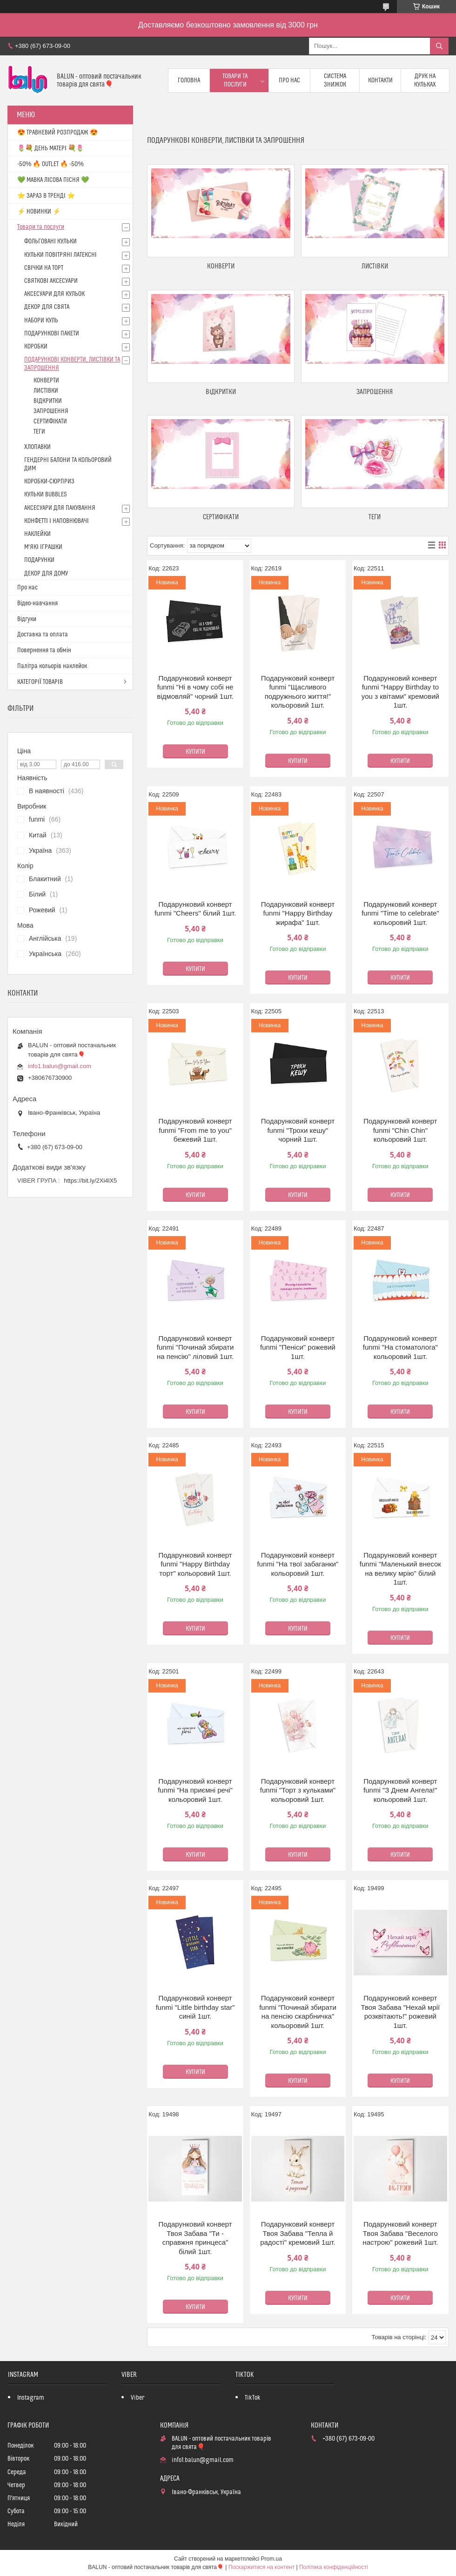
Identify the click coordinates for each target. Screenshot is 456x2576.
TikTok (253, 2398)
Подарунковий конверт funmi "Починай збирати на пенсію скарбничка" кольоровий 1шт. (297, 2011)
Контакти (380, 80)
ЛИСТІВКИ (375, 266)
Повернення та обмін (44, 650)
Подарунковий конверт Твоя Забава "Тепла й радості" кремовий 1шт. (297, 2233)
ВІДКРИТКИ (221, 392)
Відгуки (26, 619)
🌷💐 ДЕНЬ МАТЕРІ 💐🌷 (50, 148)
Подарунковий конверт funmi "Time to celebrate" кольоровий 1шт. (400, 913)
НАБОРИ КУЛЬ (41, 320)
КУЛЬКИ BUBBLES (45, 494)
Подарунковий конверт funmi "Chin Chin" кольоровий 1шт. (400, 1130)
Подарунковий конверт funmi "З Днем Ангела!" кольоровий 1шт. (400, 1790)
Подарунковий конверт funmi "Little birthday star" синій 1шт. (195, 2007)
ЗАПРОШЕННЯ (374, 392)
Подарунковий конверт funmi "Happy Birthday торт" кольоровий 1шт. (195, 1564)
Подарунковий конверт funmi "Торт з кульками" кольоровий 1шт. (297, 1790)
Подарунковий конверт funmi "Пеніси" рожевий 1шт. (297, 1347)
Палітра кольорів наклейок (52, 666)
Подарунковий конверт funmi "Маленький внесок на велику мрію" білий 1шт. (400, 1568)
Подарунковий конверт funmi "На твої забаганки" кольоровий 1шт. (298, 1564)
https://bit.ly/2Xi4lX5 (90, 1180)
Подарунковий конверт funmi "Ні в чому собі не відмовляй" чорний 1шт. (195, 687)
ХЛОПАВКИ (37, 447)
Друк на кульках (425, 80)
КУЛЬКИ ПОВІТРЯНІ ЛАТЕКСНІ (60, 255)
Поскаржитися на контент (261, 2567)
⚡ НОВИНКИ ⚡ (38, 211)
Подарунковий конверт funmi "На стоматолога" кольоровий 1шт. (400, 1347)
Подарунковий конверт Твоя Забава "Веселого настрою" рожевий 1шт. (400, 2233)
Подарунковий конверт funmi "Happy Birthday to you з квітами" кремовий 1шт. (400, 691)
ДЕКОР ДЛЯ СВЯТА (46, 307)
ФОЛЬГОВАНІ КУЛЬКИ (50, 241)
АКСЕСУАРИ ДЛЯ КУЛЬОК (54, 294)
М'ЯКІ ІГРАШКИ (43, 547)
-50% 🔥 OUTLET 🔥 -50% (50, 164)
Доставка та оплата (42, 634)
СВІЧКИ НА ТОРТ (43, 268)
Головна (189, 80)
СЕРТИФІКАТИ (221, 517)
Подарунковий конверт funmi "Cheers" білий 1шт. (195, 908)
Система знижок (335, 80)
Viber (137, 2398)
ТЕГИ (375, 517)
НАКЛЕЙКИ (37, 534)
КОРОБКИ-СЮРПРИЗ (49, 481)
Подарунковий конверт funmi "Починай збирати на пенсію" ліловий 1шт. (195, 1347)
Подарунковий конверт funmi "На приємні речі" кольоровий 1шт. (195, 1790)
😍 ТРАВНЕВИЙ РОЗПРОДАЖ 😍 (57, 132)
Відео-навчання (37, 603)
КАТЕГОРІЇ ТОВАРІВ (40, 682)
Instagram (30, 2398)
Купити (195, 752)
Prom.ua (271, 2559)
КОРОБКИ (35, 346)
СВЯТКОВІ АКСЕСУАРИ (51, 281)
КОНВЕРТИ (221, 266)
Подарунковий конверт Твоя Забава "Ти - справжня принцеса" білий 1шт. (195, 2237)
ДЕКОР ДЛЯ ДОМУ (46, 573)
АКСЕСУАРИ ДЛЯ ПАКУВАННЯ (59, 508)
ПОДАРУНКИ (39, 560)
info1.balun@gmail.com (59, 1066)
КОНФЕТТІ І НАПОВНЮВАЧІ (56, 521)
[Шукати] (439, 46)
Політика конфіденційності (333, 2567)
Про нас (289, 80)
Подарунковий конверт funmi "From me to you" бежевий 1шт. (195, 1130)
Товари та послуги (235, 80)
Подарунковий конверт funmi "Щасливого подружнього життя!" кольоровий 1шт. (298, 691)
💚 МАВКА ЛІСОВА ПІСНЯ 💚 (53, 180)
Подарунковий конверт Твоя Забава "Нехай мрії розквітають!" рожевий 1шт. (400, 2011)
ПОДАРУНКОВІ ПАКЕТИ (51, 333)
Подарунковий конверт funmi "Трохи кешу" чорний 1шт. (298, 1130)
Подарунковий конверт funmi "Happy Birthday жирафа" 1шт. (298, 913)
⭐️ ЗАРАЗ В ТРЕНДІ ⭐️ (46, 196)
